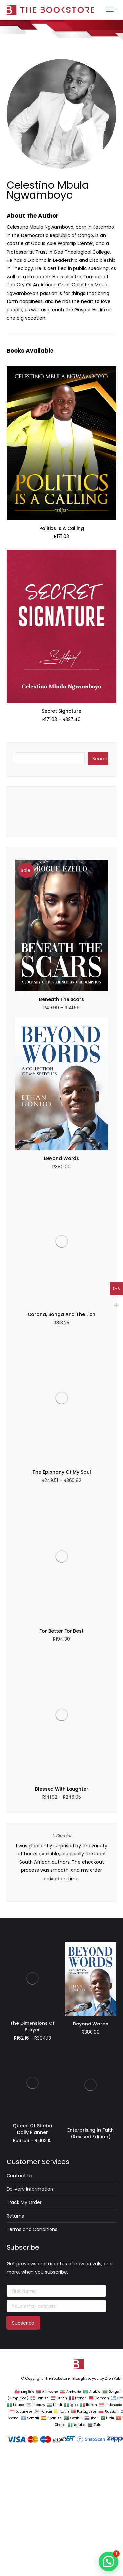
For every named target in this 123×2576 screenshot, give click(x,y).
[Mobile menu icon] (110, 10)
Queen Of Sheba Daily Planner (32, 1558)
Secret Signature (61, 711)
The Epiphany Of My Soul (61, 1226)
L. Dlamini (61, 1335)
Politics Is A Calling (61, 528)
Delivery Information (30, 1618)
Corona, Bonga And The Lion (61, 1194)
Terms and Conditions (32, 1659)
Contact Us (19, 1605)
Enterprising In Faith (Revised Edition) (90, 1558)
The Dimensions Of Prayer (32, 1458)
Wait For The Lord (61, 812)
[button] (108, 2561)
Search (100, 758)
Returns (15, 1645)
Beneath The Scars (61, 1004)
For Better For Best (61, 1257)
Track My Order (24, 1632)
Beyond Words (61, 1163)
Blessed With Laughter (61, 1289)
